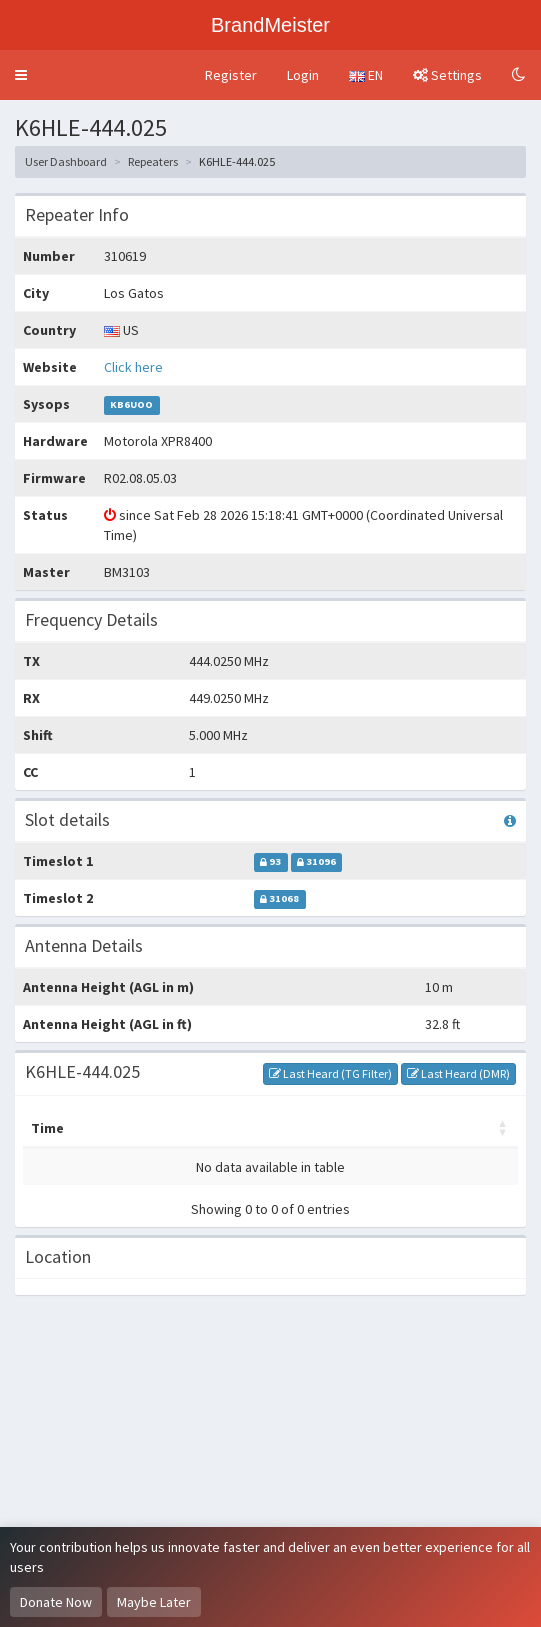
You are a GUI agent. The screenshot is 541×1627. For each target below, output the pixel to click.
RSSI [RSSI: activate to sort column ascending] (477, 1128)
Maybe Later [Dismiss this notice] (154, 1602)
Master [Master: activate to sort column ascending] (121, 1128)
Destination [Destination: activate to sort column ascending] (297, 1128)
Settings (447, 75)
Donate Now (56, 1602)
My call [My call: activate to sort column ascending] (201, 1128)
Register (231, 75)
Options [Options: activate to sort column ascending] (402, 1128)
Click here (133, 367)
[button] (21, 75)
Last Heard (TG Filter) (330, 1073)
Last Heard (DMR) (458, 1073)
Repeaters (153, 161)
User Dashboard (66, 161)
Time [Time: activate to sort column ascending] (47, 1128)
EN (366, 75)
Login (303, 75)
